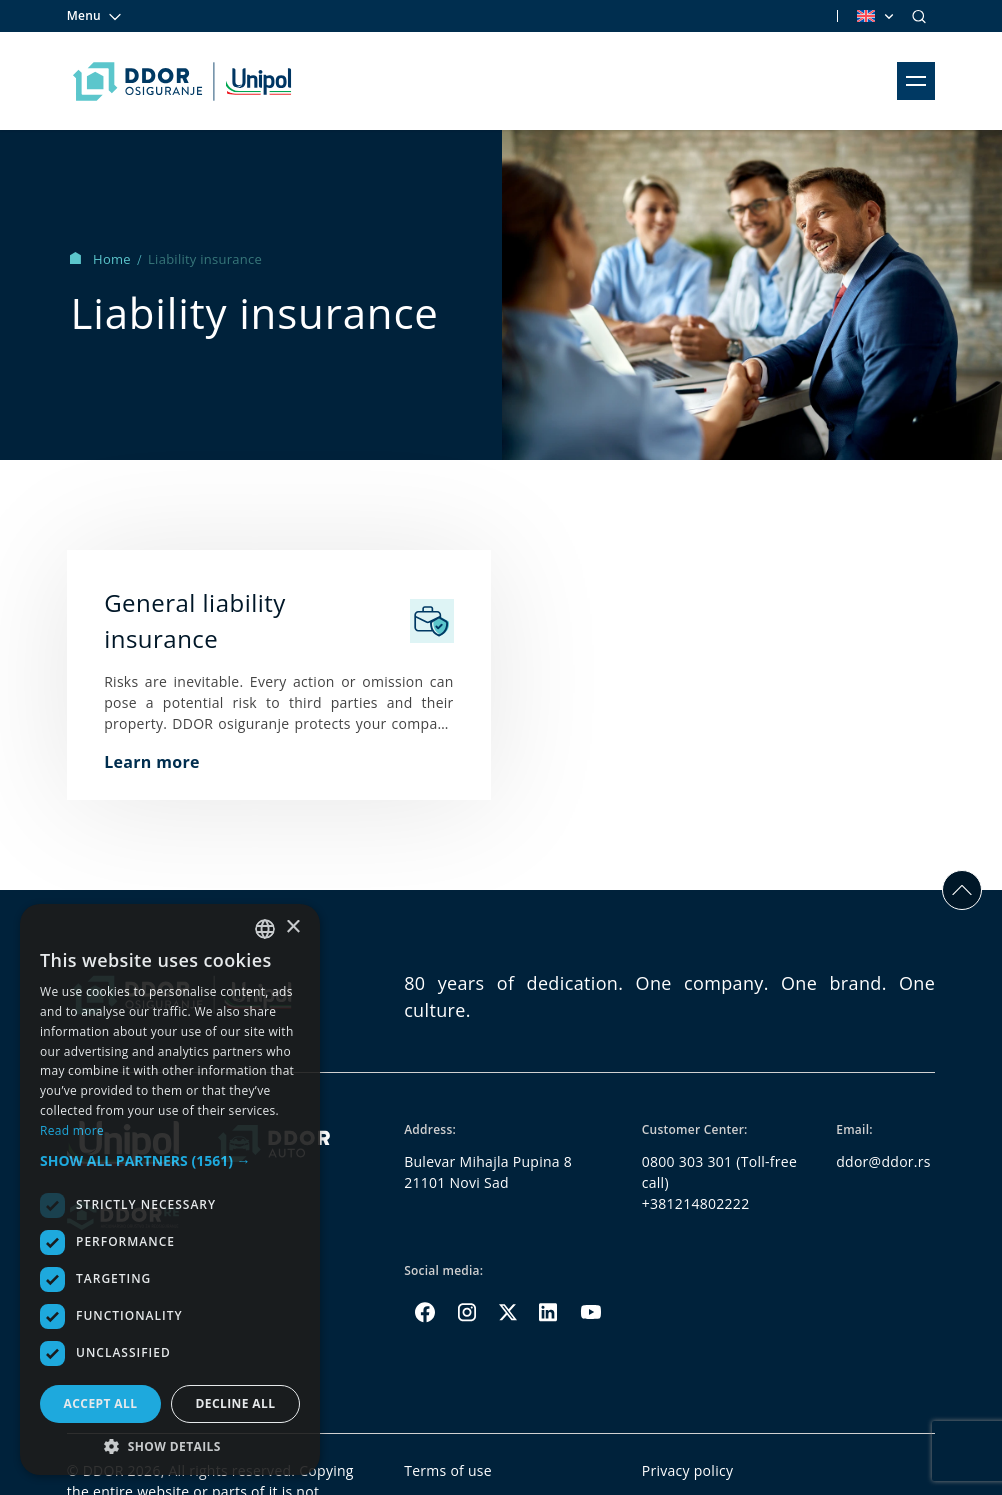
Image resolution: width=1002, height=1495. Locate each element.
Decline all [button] (236, 1403)
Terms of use (448, 1470)
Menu (95, 16)
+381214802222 (696, 1203)
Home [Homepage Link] (102, 259)
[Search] (919, 16)
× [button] (292, 927)
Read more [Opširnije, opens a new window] (72, 1130)
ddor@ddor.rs (883, 1161)
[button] (170, 1160)
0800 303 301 (687, 1161)
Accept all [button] (101, 1403)
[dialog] (170, 1189)
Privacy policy (688, 1470)
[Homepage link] (182, 81)
